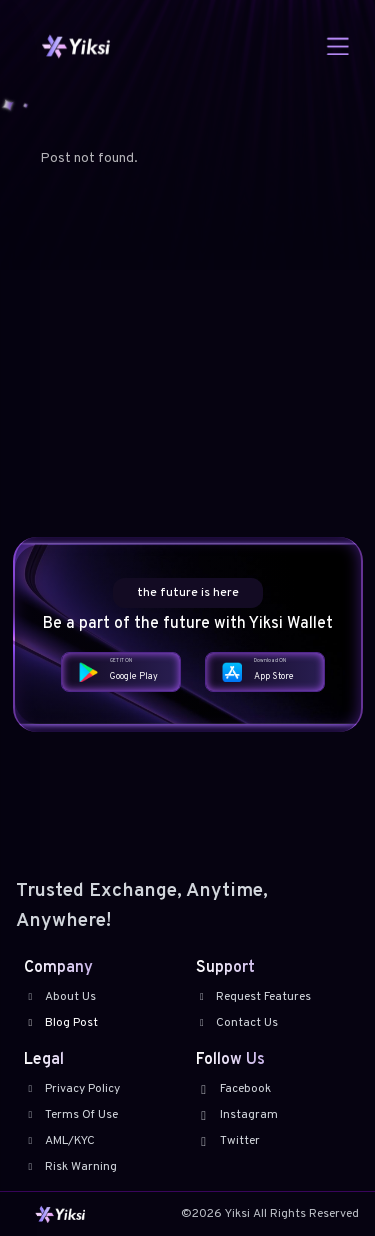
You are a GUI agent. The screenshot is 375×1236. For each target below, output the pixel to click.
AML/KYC (59, 1141)
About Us (60, 997)
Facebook (233, 1089)
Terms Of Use (71, 1115)
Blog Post (61, 1023)
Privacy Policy (72, 1089)
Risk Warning (70, 1167)
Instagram (237, 1115)
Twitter (228, 1141)
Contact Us (237, 1023)
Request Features (254, 997)
